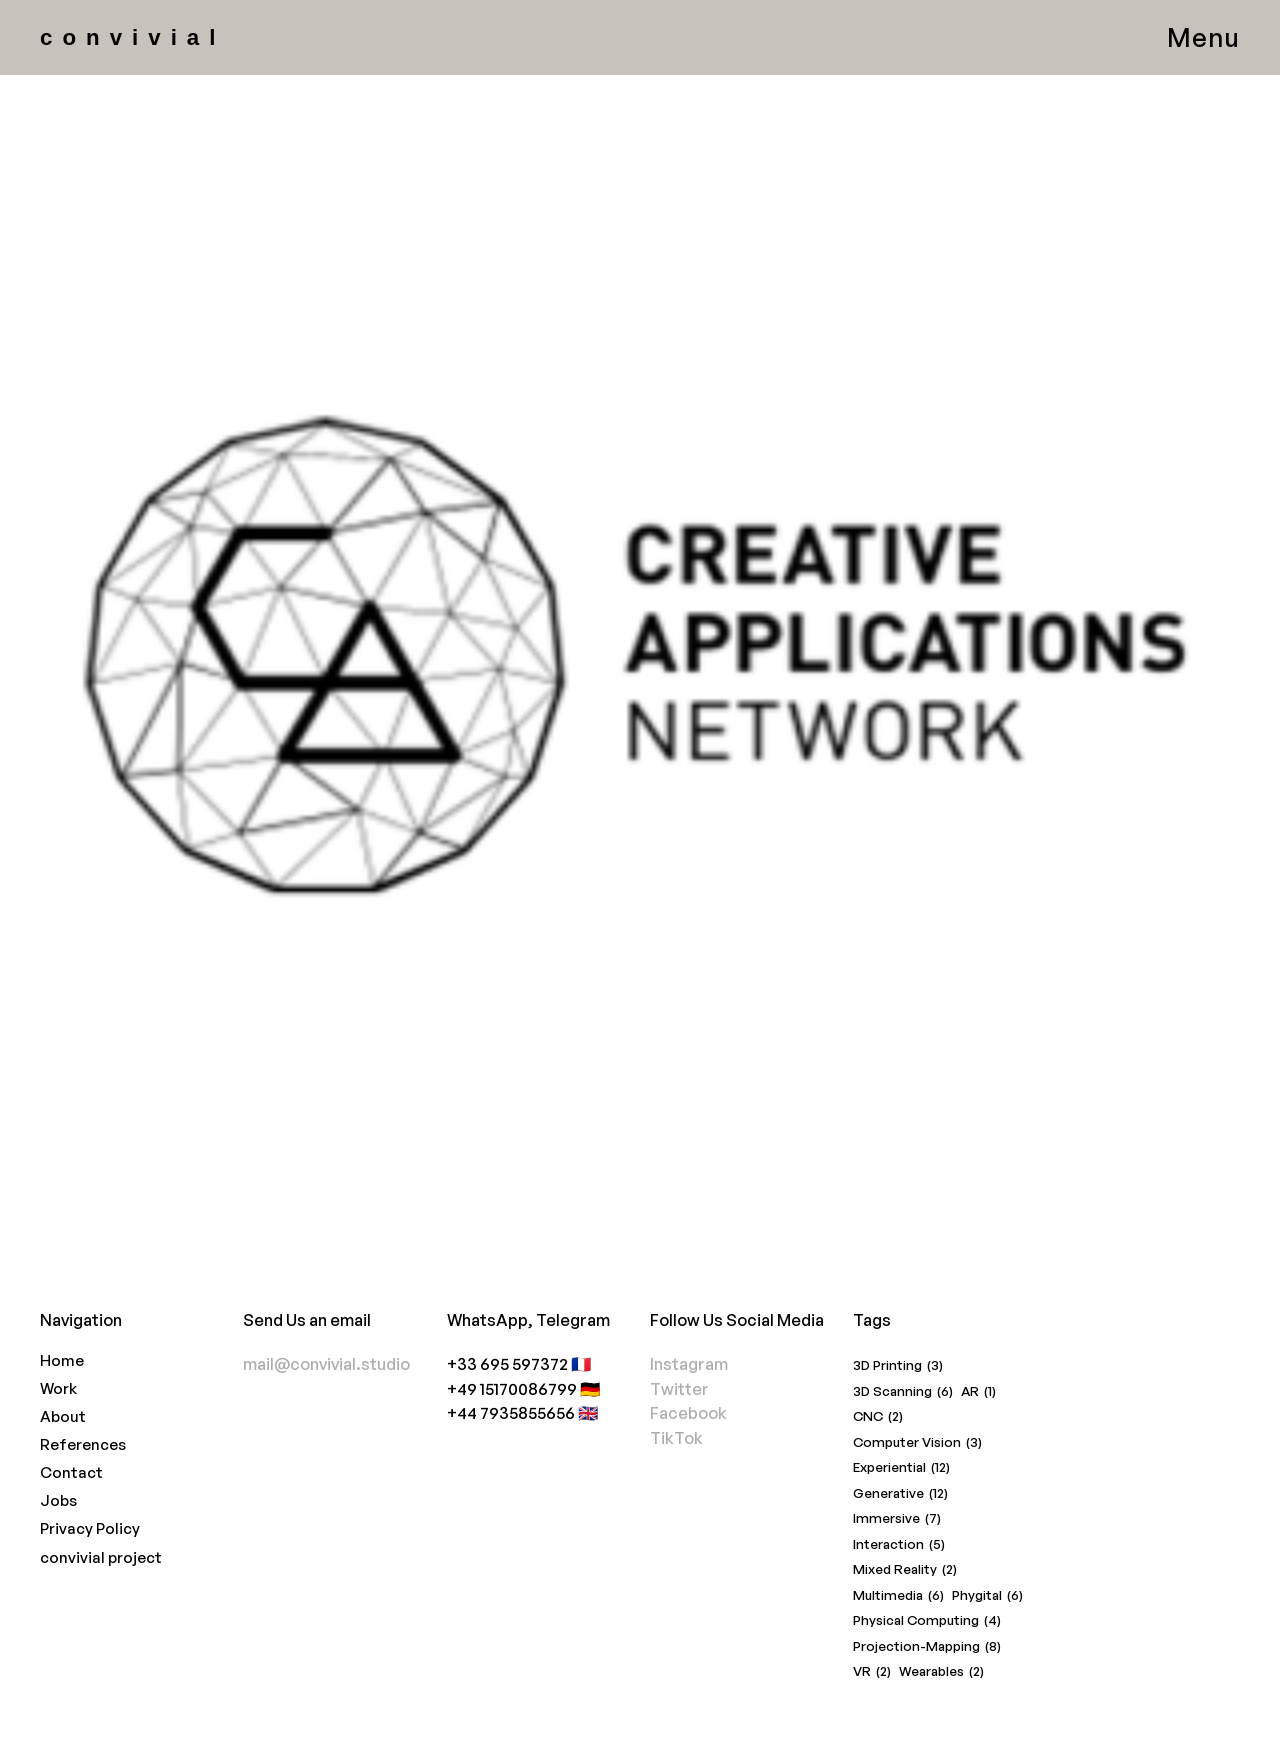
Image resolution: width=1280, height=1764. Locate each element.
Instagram (689, 1363)
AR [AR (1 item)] (978, 1391)
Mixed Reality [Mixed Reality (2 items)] (905, 1569)
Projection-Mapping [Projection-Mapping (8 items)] (927, 1646)
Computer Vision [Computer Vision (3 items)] (917, 1442)
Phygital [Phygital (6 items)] (987, 1595)
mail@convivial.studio (326, 1363)
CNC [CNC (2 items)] (878, 1416)
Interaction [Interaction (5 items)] (899, 1544)
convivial (132, 37)
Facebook (688, 1412)
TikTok (676, 1437)
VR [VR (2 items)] (872, 1671)
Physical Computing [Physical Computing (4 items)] (927, 1620)
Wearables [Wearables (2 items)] (941, 1671)
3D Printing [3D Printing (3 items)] (898, 1365)
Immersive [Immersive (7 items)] (897, 1518)
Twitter (679, 1388)
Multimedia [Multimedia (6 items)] (898, 1595)
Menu (1203, 37)
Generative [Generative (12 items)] (900, 1493)
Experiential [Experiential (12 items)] (901, 1467)
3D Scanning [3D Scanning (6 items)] (903, 1391)
